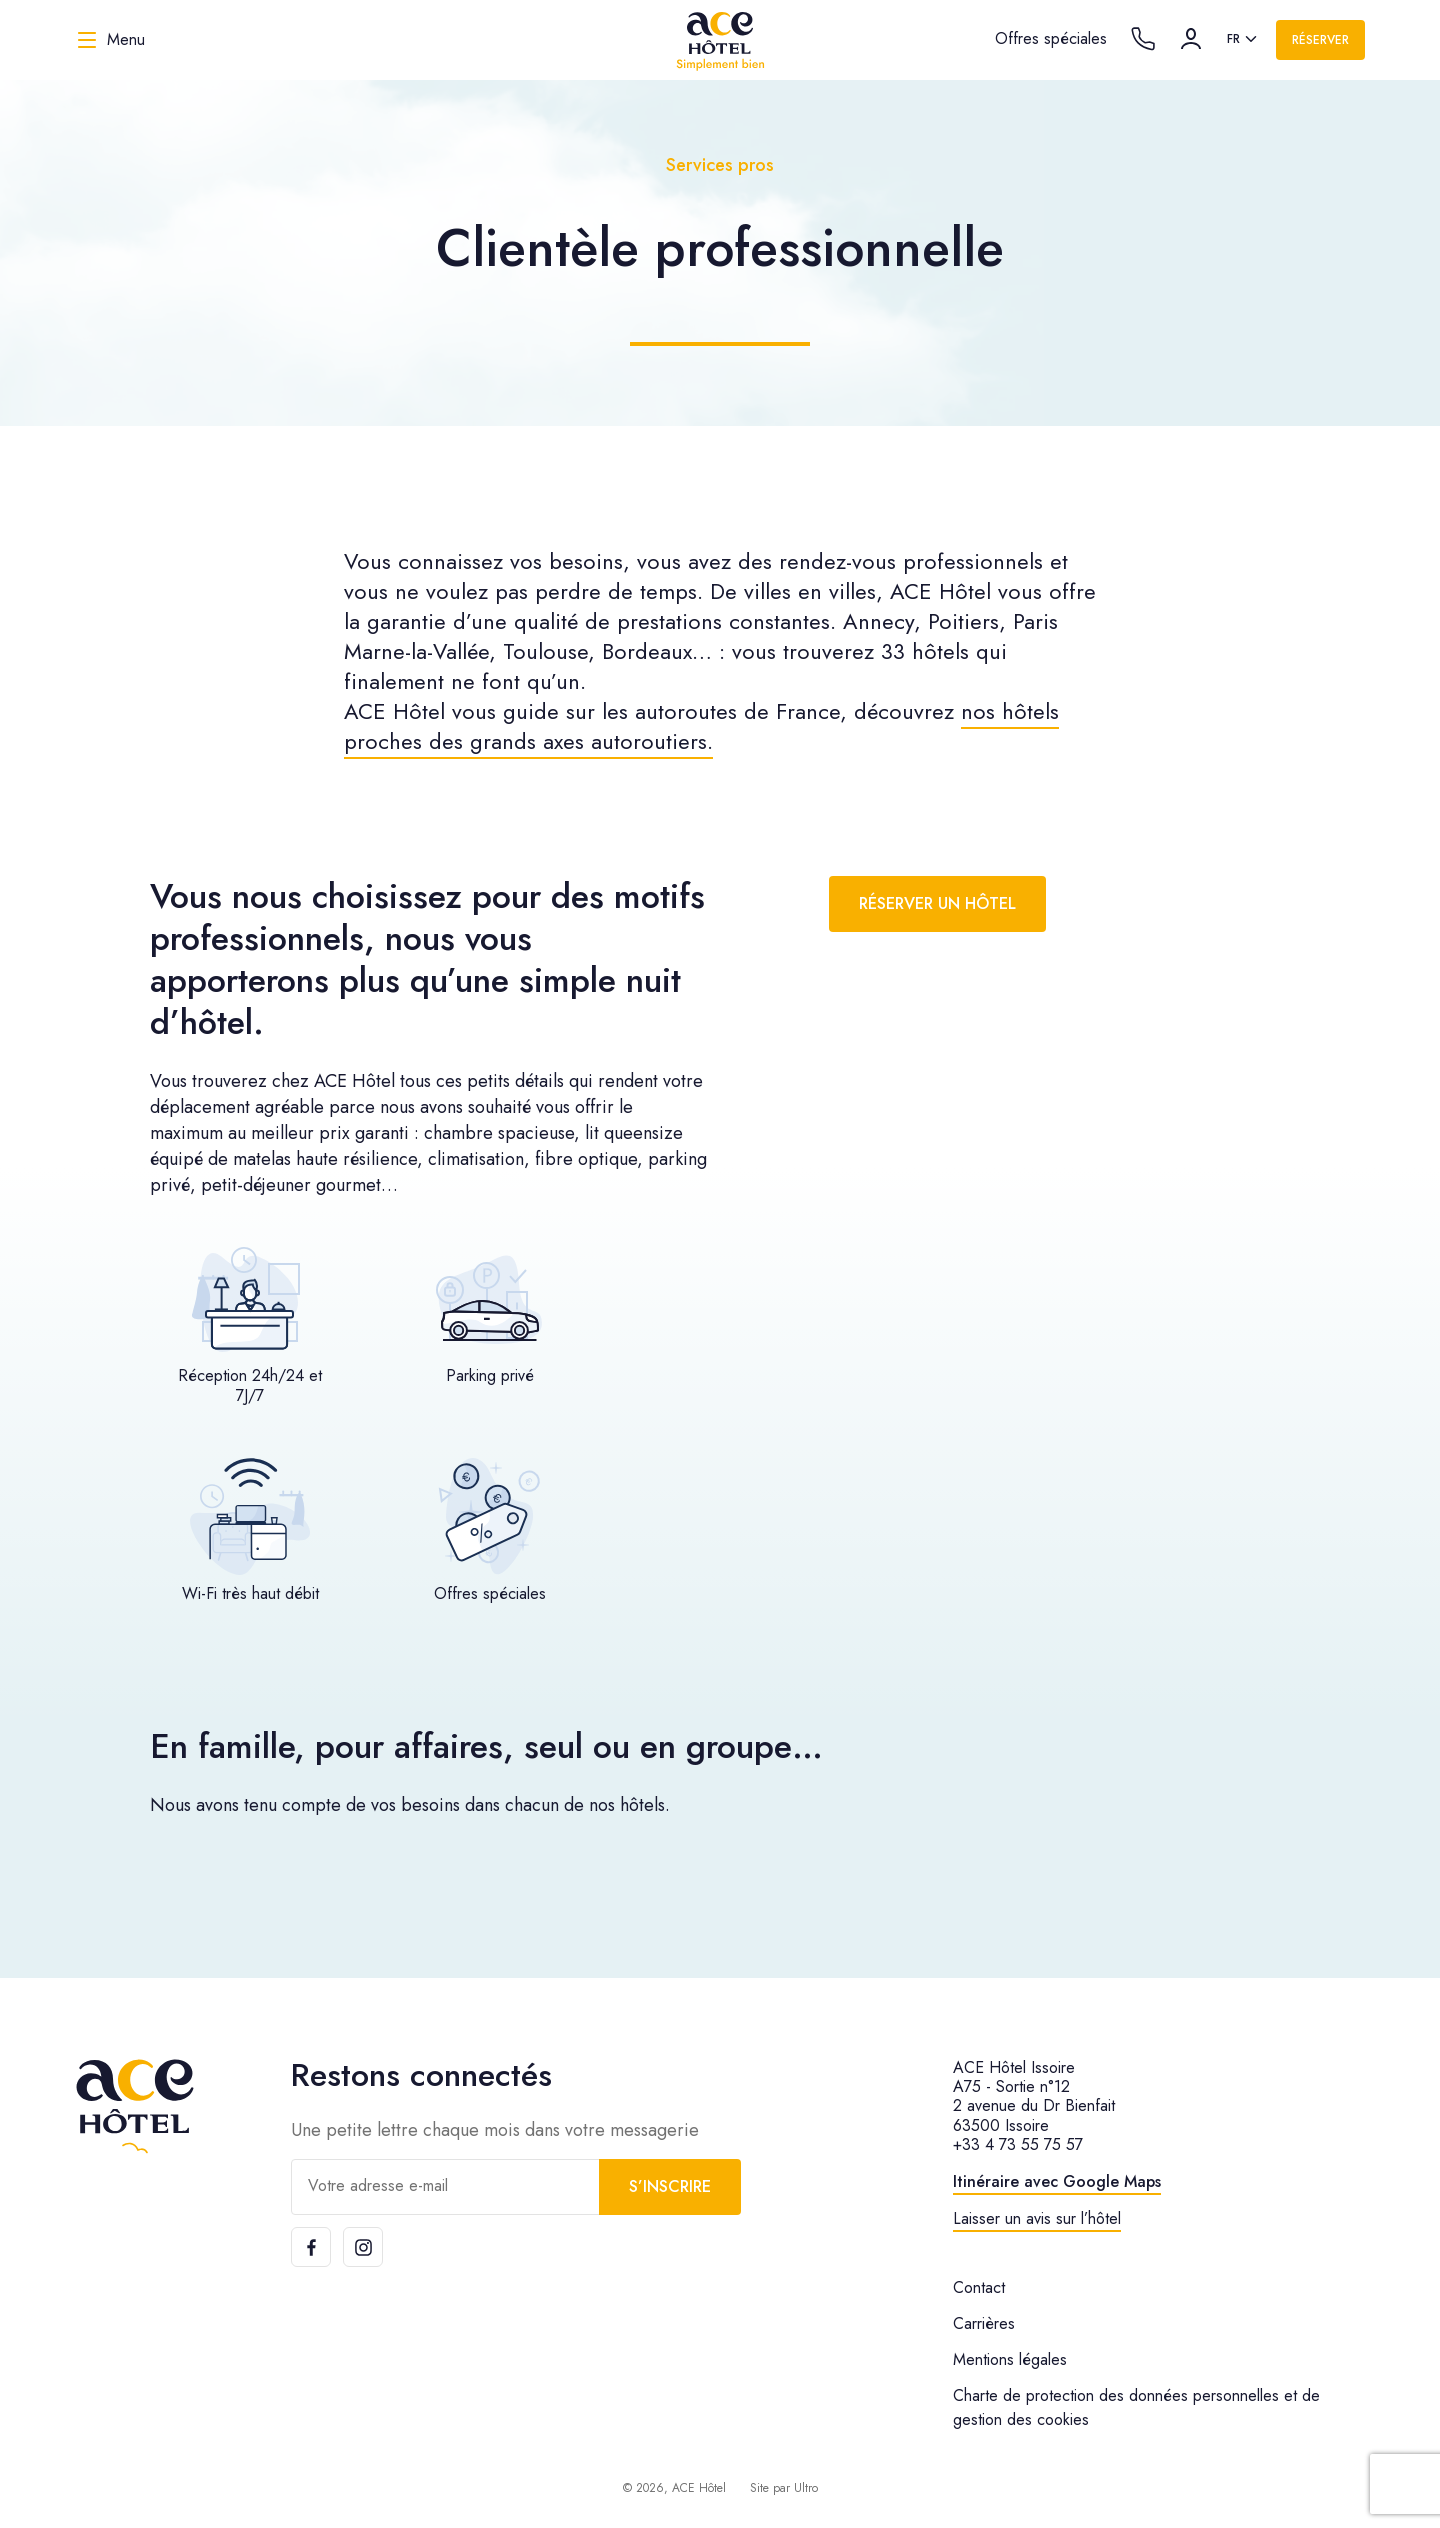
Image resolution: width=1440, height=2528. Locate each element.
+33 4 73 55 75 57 (1018, 2144)
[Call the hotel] (1143, 39)
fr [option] (1233, 39)
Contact (979, 2287)
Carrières (984, 2323)
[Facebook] (311, 2247)
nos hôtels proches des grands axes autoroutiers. (701, 726)
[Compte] (1191, 39)
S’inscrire (670, 2186)
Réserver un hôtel (937, 903)
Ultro (806, 2488)
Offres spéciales (1051, 38)
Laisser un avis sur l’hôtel (1037, 2218)
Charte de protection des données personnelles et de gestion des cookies (1136, 2407)
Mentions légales (1010, 2359)
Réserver (1320, 40)
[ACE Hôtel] (720, 40)
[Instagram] (363, 2247)
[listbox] (1243, 40)
